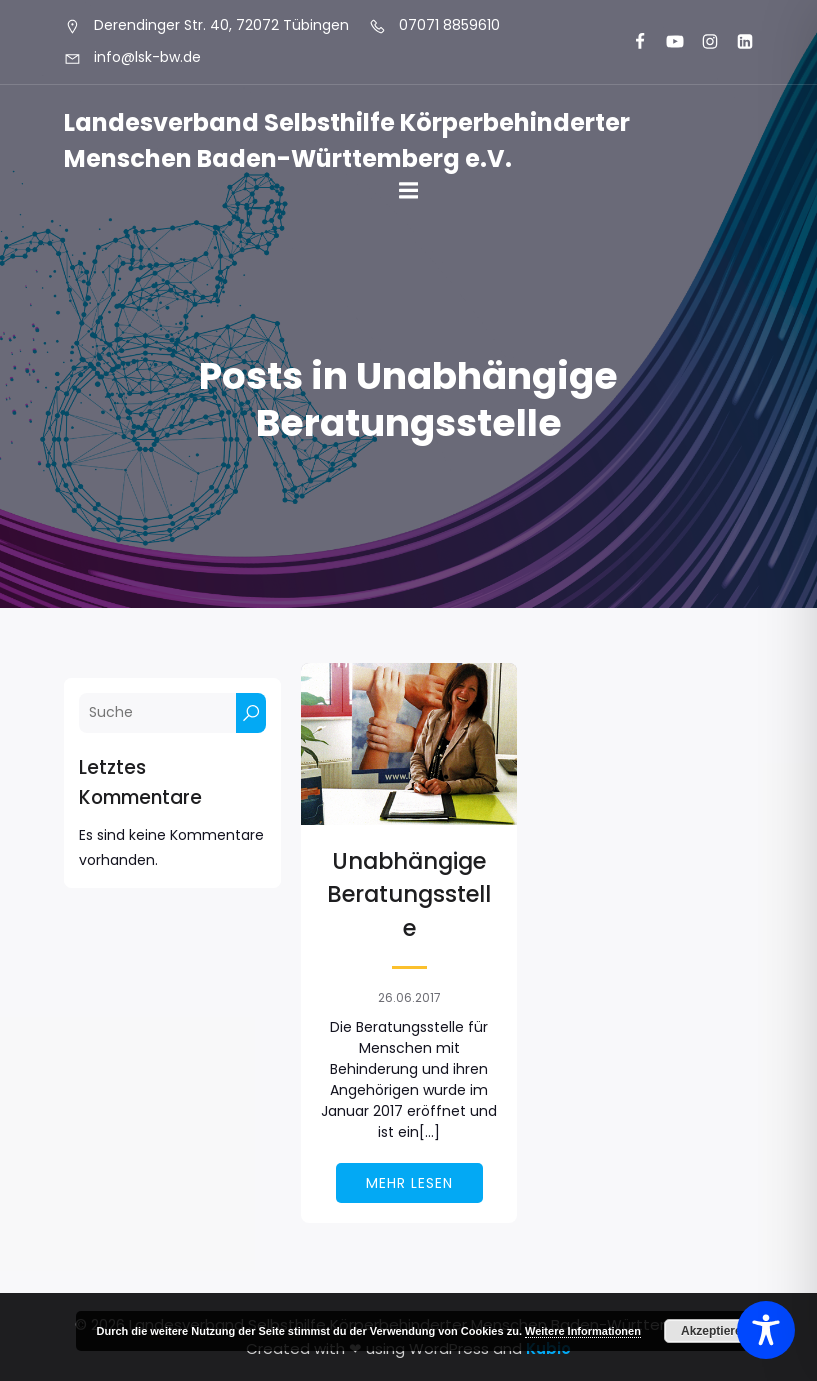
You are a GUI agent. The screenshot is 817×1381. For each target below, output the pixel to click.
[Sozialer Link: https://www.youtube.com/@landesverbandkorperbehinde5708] (666, 42)
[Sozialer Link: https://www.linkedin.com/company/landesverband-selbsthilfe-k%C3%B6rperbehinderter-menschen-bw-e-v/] (736, 42)
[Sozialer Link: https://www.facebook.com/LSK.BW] (631, 42)
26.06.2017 (409, 997)
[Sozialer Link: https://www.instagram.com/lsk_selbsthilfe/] (701, 42)
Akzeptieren (715, 1331)
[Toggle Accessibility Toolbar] (766, 1330)
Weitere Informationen (583, 1331)
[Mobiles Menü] (409, 191)
